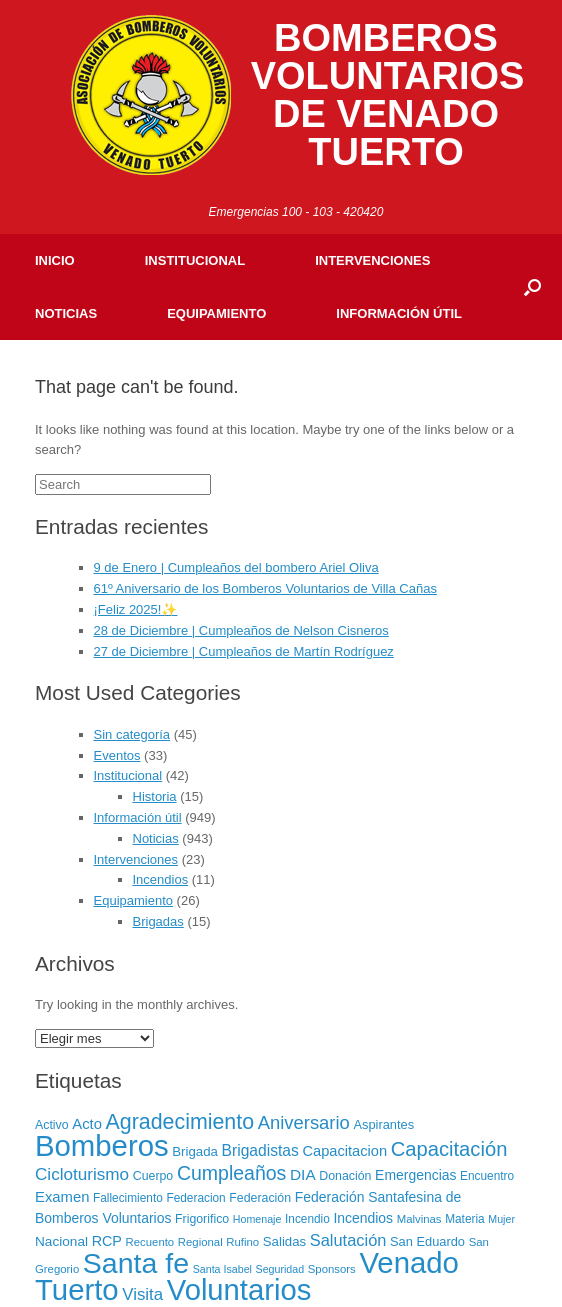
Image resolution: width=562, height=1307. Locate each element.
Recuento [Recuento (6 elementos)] (150, 1242)
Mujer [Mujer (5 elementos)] (501, 1219)
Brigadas (158, 921)
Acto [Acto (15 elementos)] (87, 1124)
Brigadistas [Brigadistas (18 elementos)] (260, 1150)
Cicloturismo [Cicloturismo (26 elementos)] (82, 1174)
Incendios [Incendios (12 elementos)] (363, 1218)
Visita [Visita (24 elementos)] (142, 1294)
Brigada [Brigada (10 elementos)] (195, 1151)
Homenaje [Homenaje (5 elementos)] (257, 1219)
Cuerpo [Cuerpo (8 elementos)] (153, 1176)
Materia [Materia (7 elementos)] (465, 1219)
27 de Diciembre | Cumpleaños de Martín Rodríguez (244, 651)
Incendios (161, 879)
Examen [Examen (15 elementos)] (62, 1197)
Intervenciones (372, 260)
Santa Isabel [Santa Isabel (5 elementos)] (222, 1269)
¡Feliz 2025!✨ (136, 609)
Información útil (399, 313)
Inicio (55, 260)
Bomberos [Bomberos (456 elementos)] (102, 1145)
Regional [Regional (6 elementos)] (200, 1242)
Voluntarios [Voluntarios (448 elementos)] (239, 1290)
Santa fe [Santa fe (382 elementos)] (136, 1263)
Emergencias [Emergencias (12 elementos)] (415, 1175)
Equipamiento (216, 313)
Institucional (195, 260)
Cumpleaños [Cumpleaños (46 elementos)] (231, 1173)
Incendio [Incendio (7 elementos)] (307, 1219)
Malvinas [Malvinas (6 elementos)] (419, 1219)
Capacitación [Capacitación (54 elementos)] (449, 1149)
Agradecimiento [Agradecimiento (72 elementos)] (180, 1122)
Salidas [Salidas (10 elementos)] (284, 1241)
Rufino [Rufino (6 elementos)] (242, 1242)
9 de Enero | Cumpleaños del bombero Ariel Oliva (236, 567)
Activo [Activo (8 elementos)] (52, 1125)
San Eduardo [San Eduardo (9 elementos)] (427, 1241)
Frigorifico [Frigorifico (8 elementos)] (202, 1219)
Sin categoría (132, 734)
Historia (155, 796)
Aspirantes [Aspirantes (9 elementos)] (383, 1124)
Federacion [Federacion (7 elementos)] (195, 1198)
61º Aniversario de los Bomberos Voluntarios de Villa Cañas (265, 588)
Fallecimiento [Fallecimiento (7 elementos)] (128, 1198)
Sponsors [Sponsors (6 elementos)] (332, 1269)
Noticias (66, 313)
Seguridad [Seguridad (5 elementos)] (280, 1269)
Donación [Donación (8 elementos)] (345, 1176)
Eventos (117, 755)
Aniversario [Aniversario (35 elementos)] (304, 1122)
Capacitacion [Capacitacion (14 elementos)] (344, 1151)
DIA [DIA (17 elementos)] (303, 1174)
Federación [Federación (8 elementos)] (260, 1198)
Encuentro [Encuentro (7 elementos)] (487, 1176)
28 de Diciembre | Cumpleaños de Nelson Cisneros (241, 630)
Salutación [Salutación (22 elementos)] (348, 1240)
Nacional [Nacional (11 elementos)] (61, 1241)
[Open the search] (532, 287)
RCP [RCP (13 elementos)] (107, 1241)
